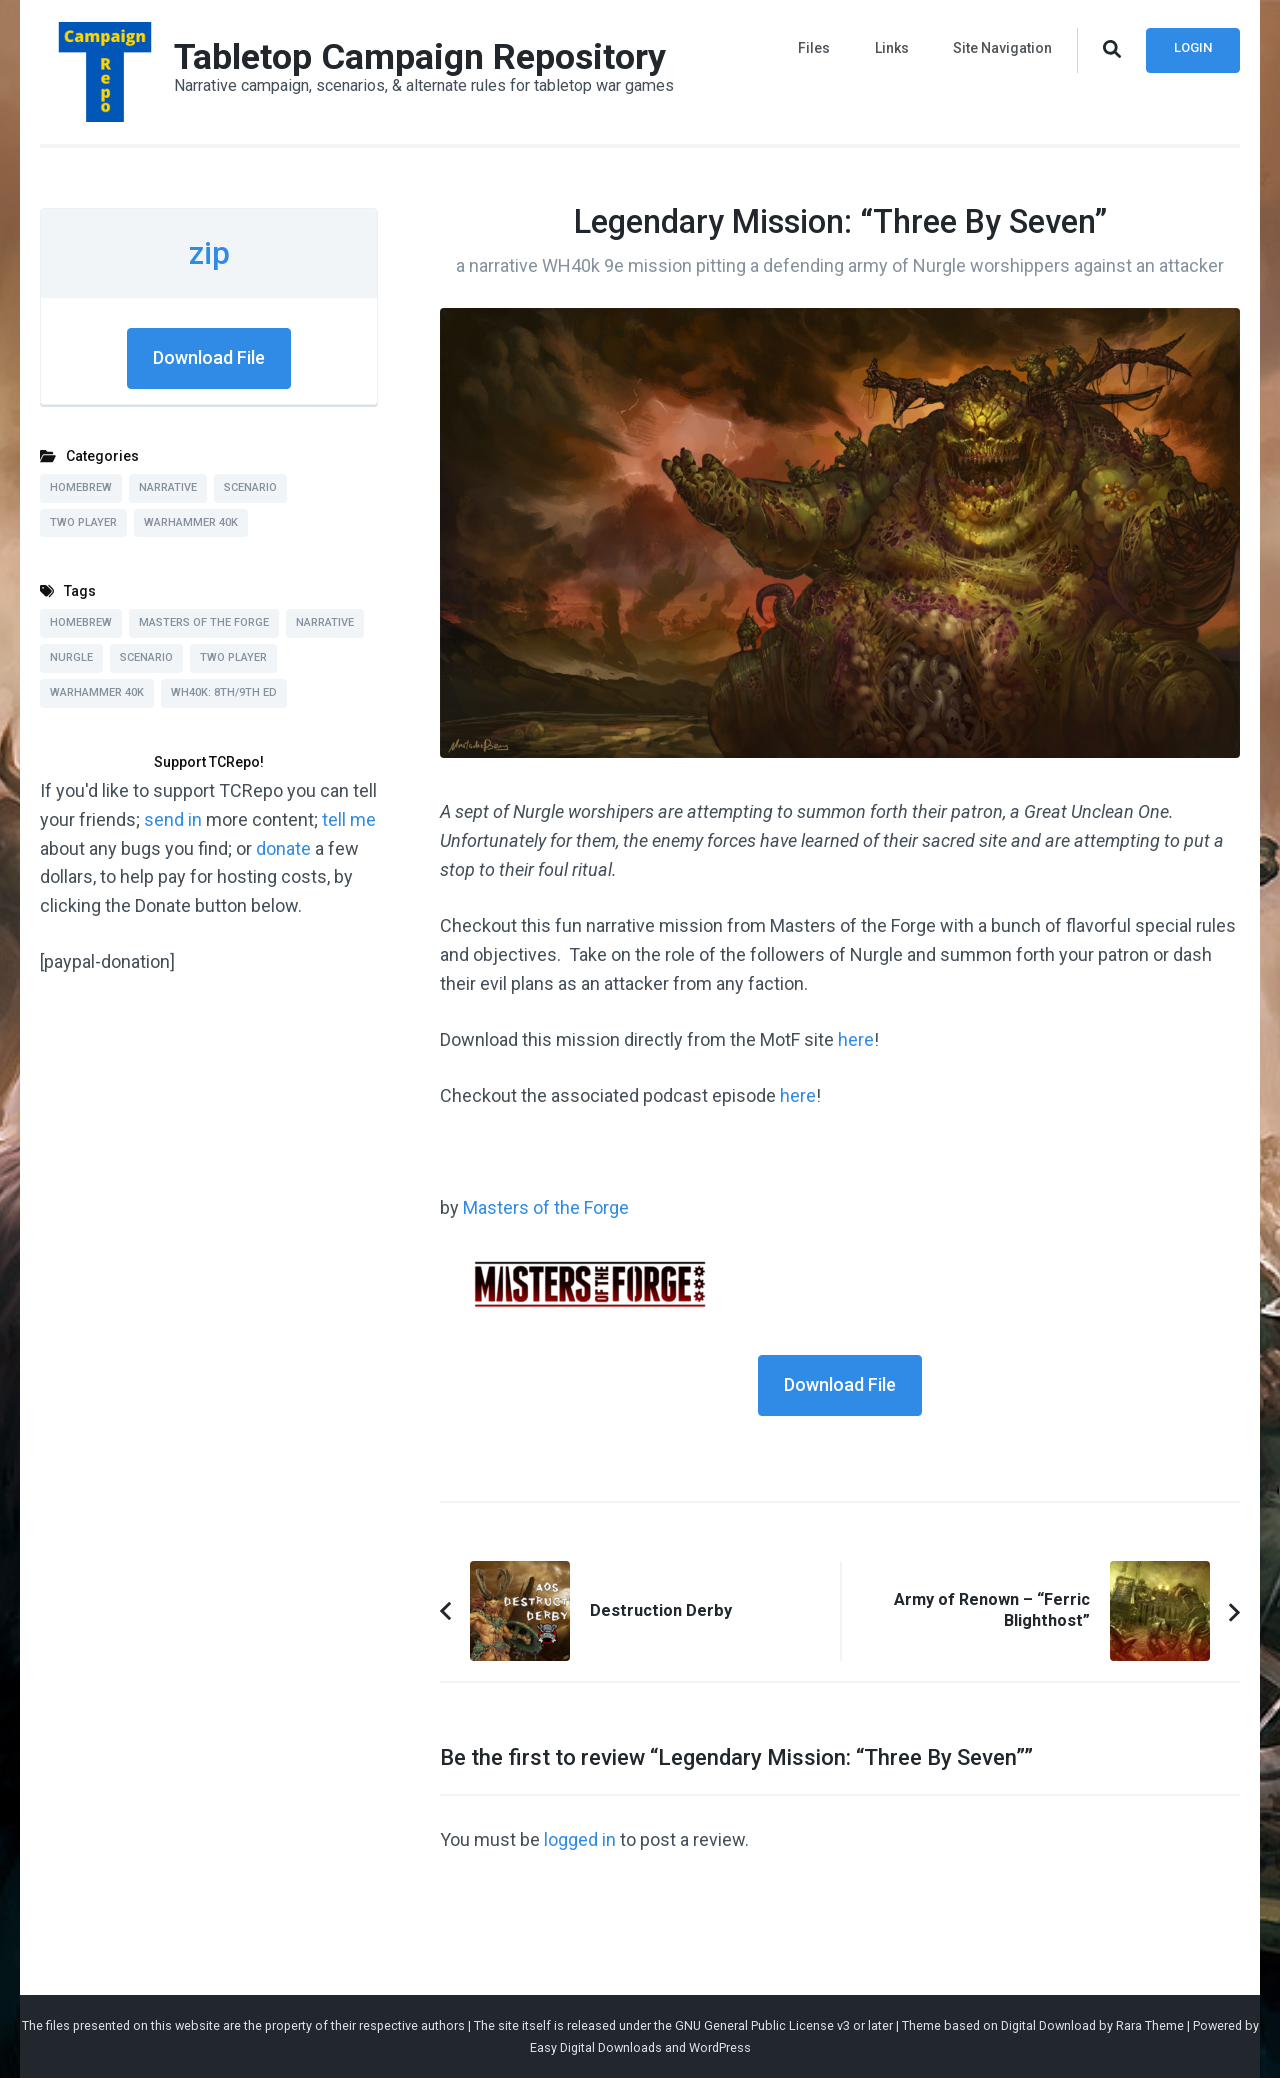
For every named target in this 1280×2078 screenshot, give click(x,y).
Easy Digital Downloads (596, 2047)
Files (815, 48)
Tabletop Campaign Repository (420, 57)
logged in (580, 1839)
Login (1193, 47)
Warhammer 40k (191, 522)
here (856, 1039)
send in (173, 819)
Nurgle (71, 657)
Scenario (250, 487)
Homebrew (81, 487)
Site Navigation (1002, 48)
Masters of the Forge (546, 1207)
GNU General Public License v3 (762, 2025)
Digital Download (1048, 2025)
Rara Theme (1150, 2025)
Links (892, 48)
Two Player (83, 522)
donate (283, 848)
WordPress (720, 2047)
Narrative (168, 487)
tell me (349, 819)
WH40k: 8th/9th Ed (224, 692)
